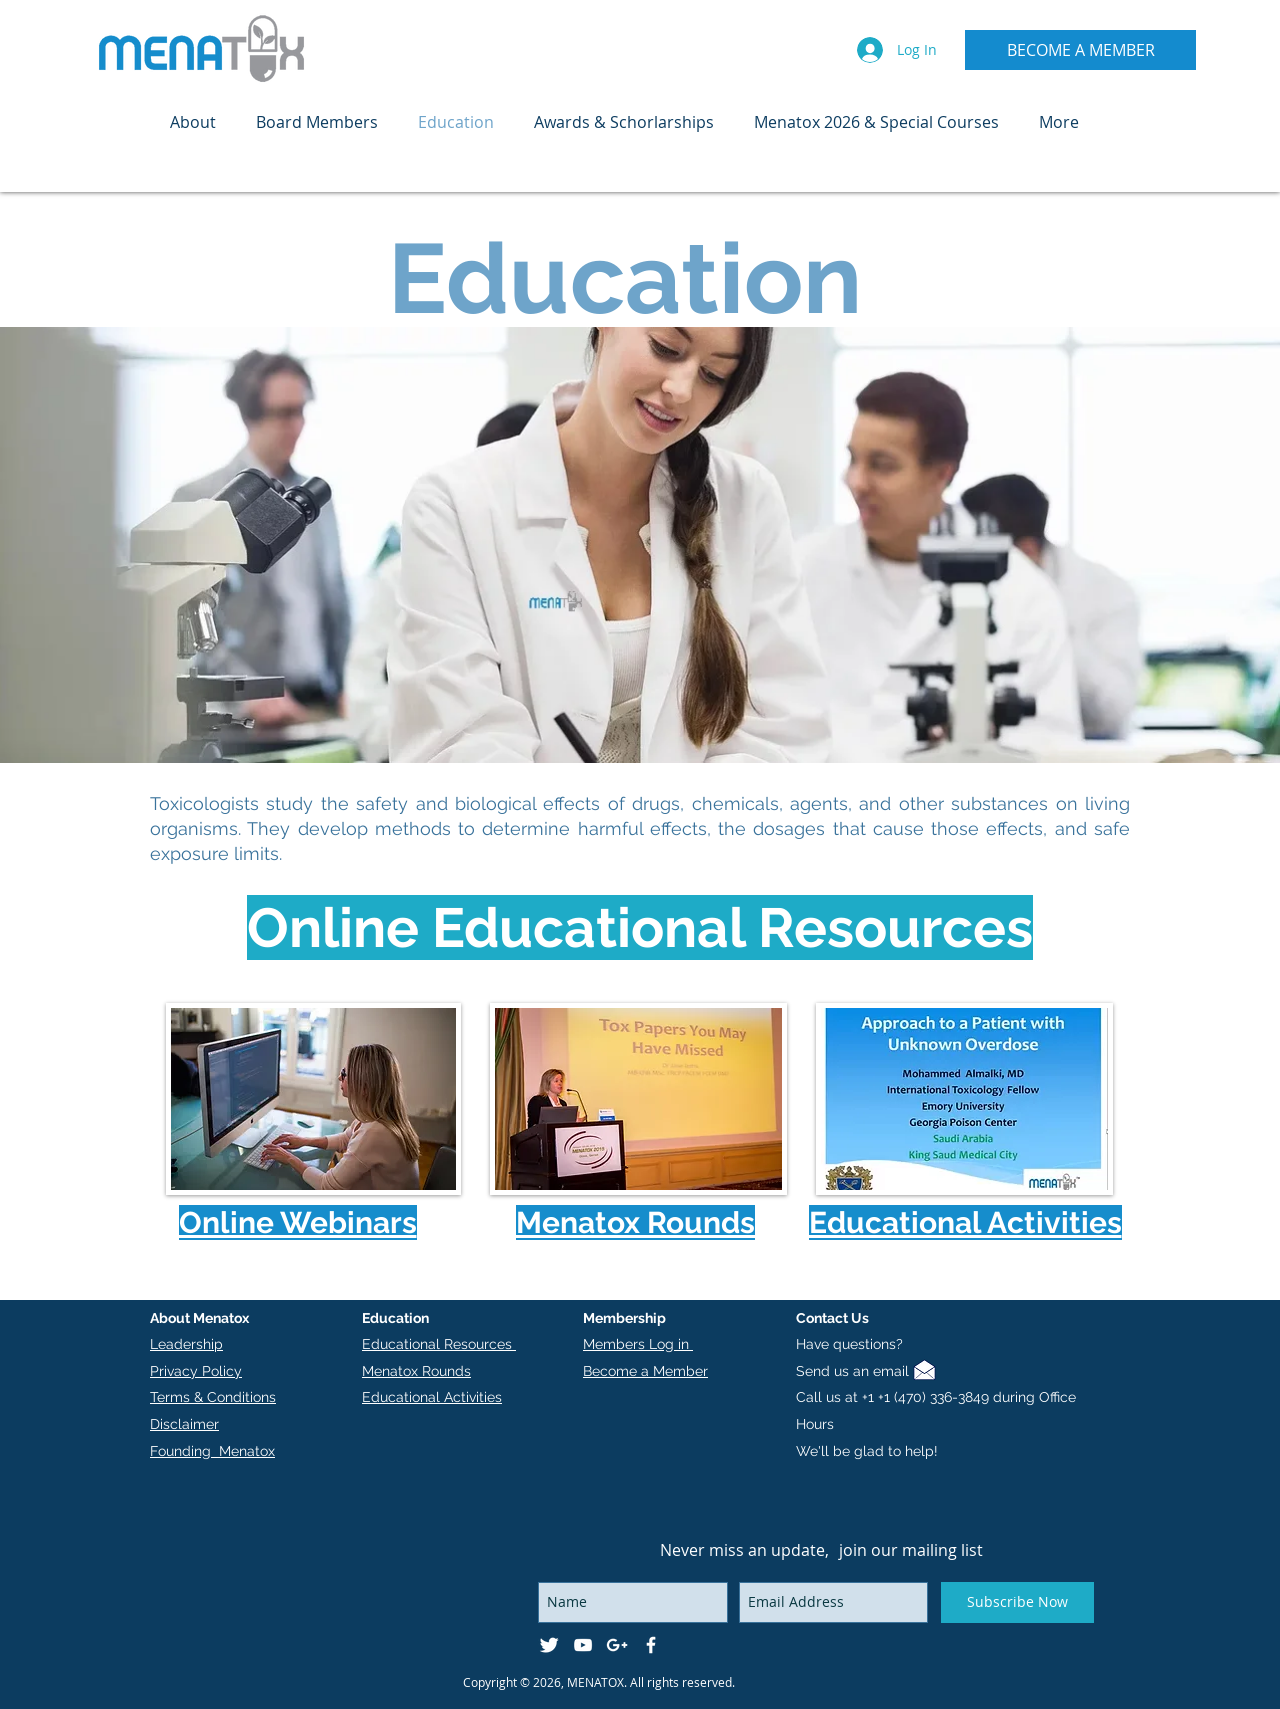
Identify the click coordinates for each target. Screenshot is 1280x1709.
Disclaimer (184, 1424)
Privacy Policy (196, 1371)
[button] (193, 122)
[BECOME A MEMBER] (1080, 50)
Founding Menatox (212, 1451)
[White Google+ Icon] (617, 1645)
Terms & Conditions (213, 1397)
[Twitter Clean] (549, 1645)
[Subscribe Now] (1017, 1602)
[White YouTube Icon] (583, 1645)
